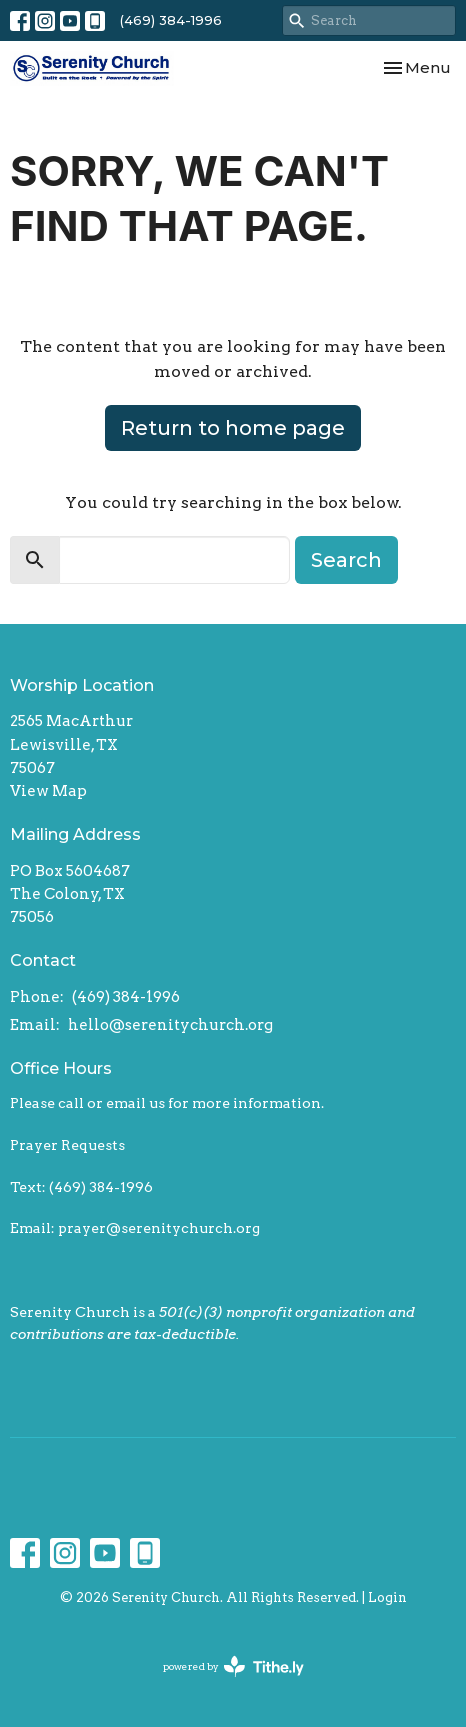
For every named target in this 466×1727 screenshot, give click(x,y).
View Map (48, 791)
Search (346, 560)
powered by (233, 1666)
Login (387, 1597)
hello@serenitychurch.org (170, 1025)
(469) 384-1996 (171, 20)
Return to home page (233, 428)
